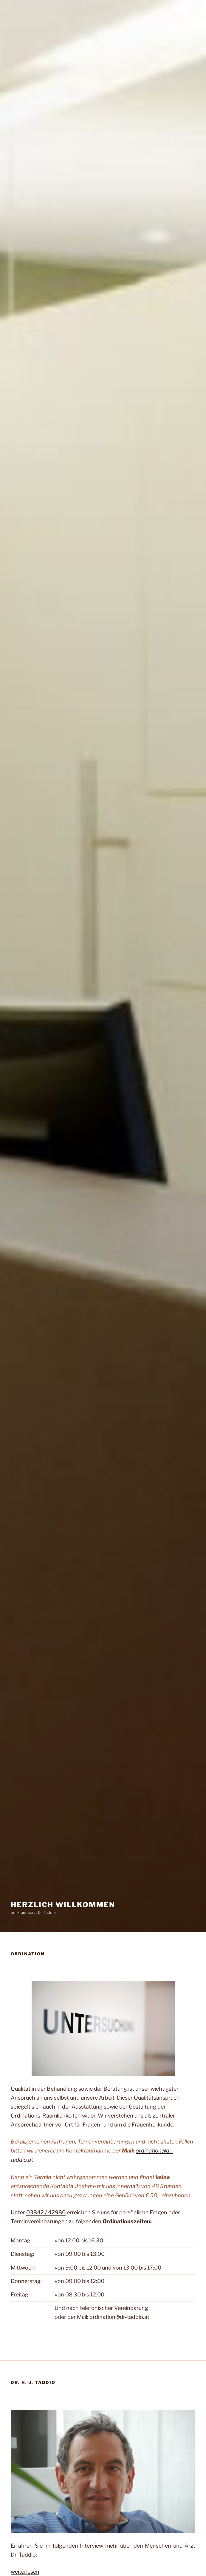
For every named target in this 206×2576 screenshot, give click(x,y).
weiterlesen (25, 2572)
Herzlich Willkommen (63, 1904)
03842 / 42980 (46, 2212)
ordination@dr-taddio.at (119, 2317)
